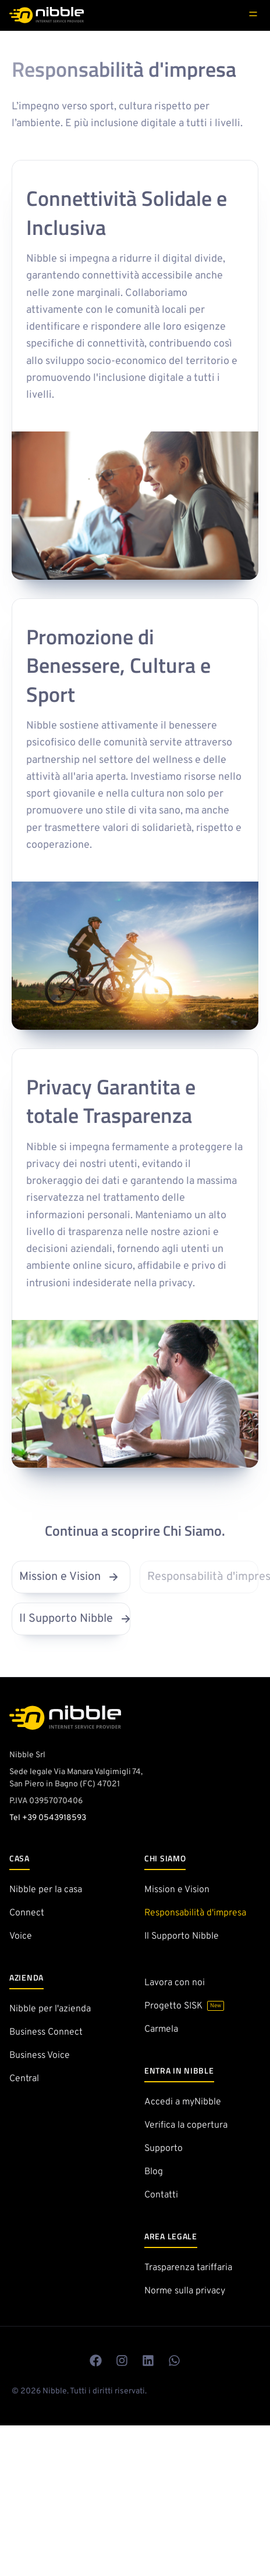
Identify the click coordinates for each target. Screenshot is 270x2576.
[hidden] (253, 14)
